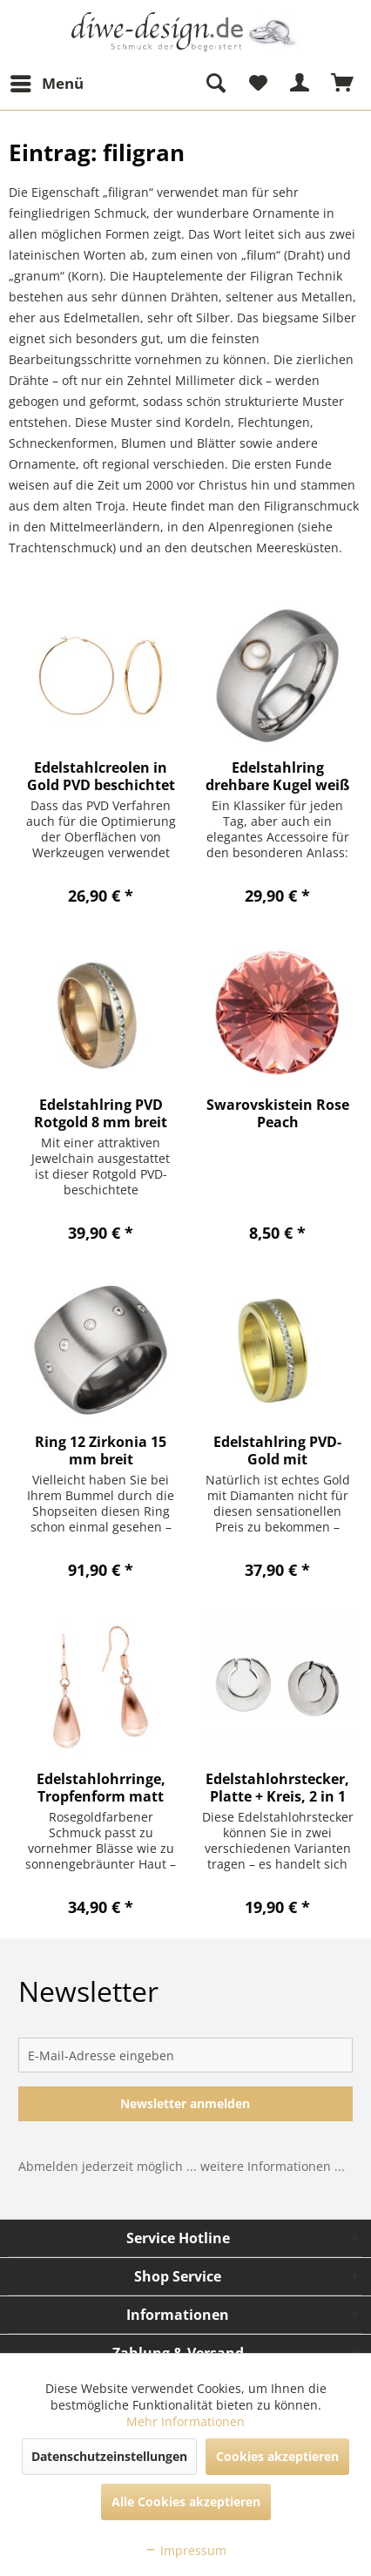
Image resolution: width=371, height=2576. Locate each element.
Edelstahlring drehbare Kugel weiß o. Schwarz (277, 776)
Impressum (185, 2550)
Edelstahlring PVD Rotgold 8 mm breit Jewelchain (100, 1113)
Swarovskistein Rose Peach (277, 1113)
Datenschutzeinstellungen (109, 2456)
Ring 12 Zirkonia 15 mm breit (100, 1450)
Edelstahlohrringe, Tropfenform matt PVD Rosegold (101, 1787)
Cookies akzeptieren (277, 2456)
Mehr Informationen (185, 2421)
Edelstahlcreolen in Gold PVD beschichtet (101, 776)
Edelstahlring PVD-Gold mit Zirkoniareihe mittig (277, 1450)
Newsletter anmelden (185, 2103)
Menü (47, 81)
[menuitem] (46, 83)
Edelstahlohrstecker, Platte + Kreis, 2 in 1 (277, 1787)
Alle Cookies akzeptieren (185, 2501)
